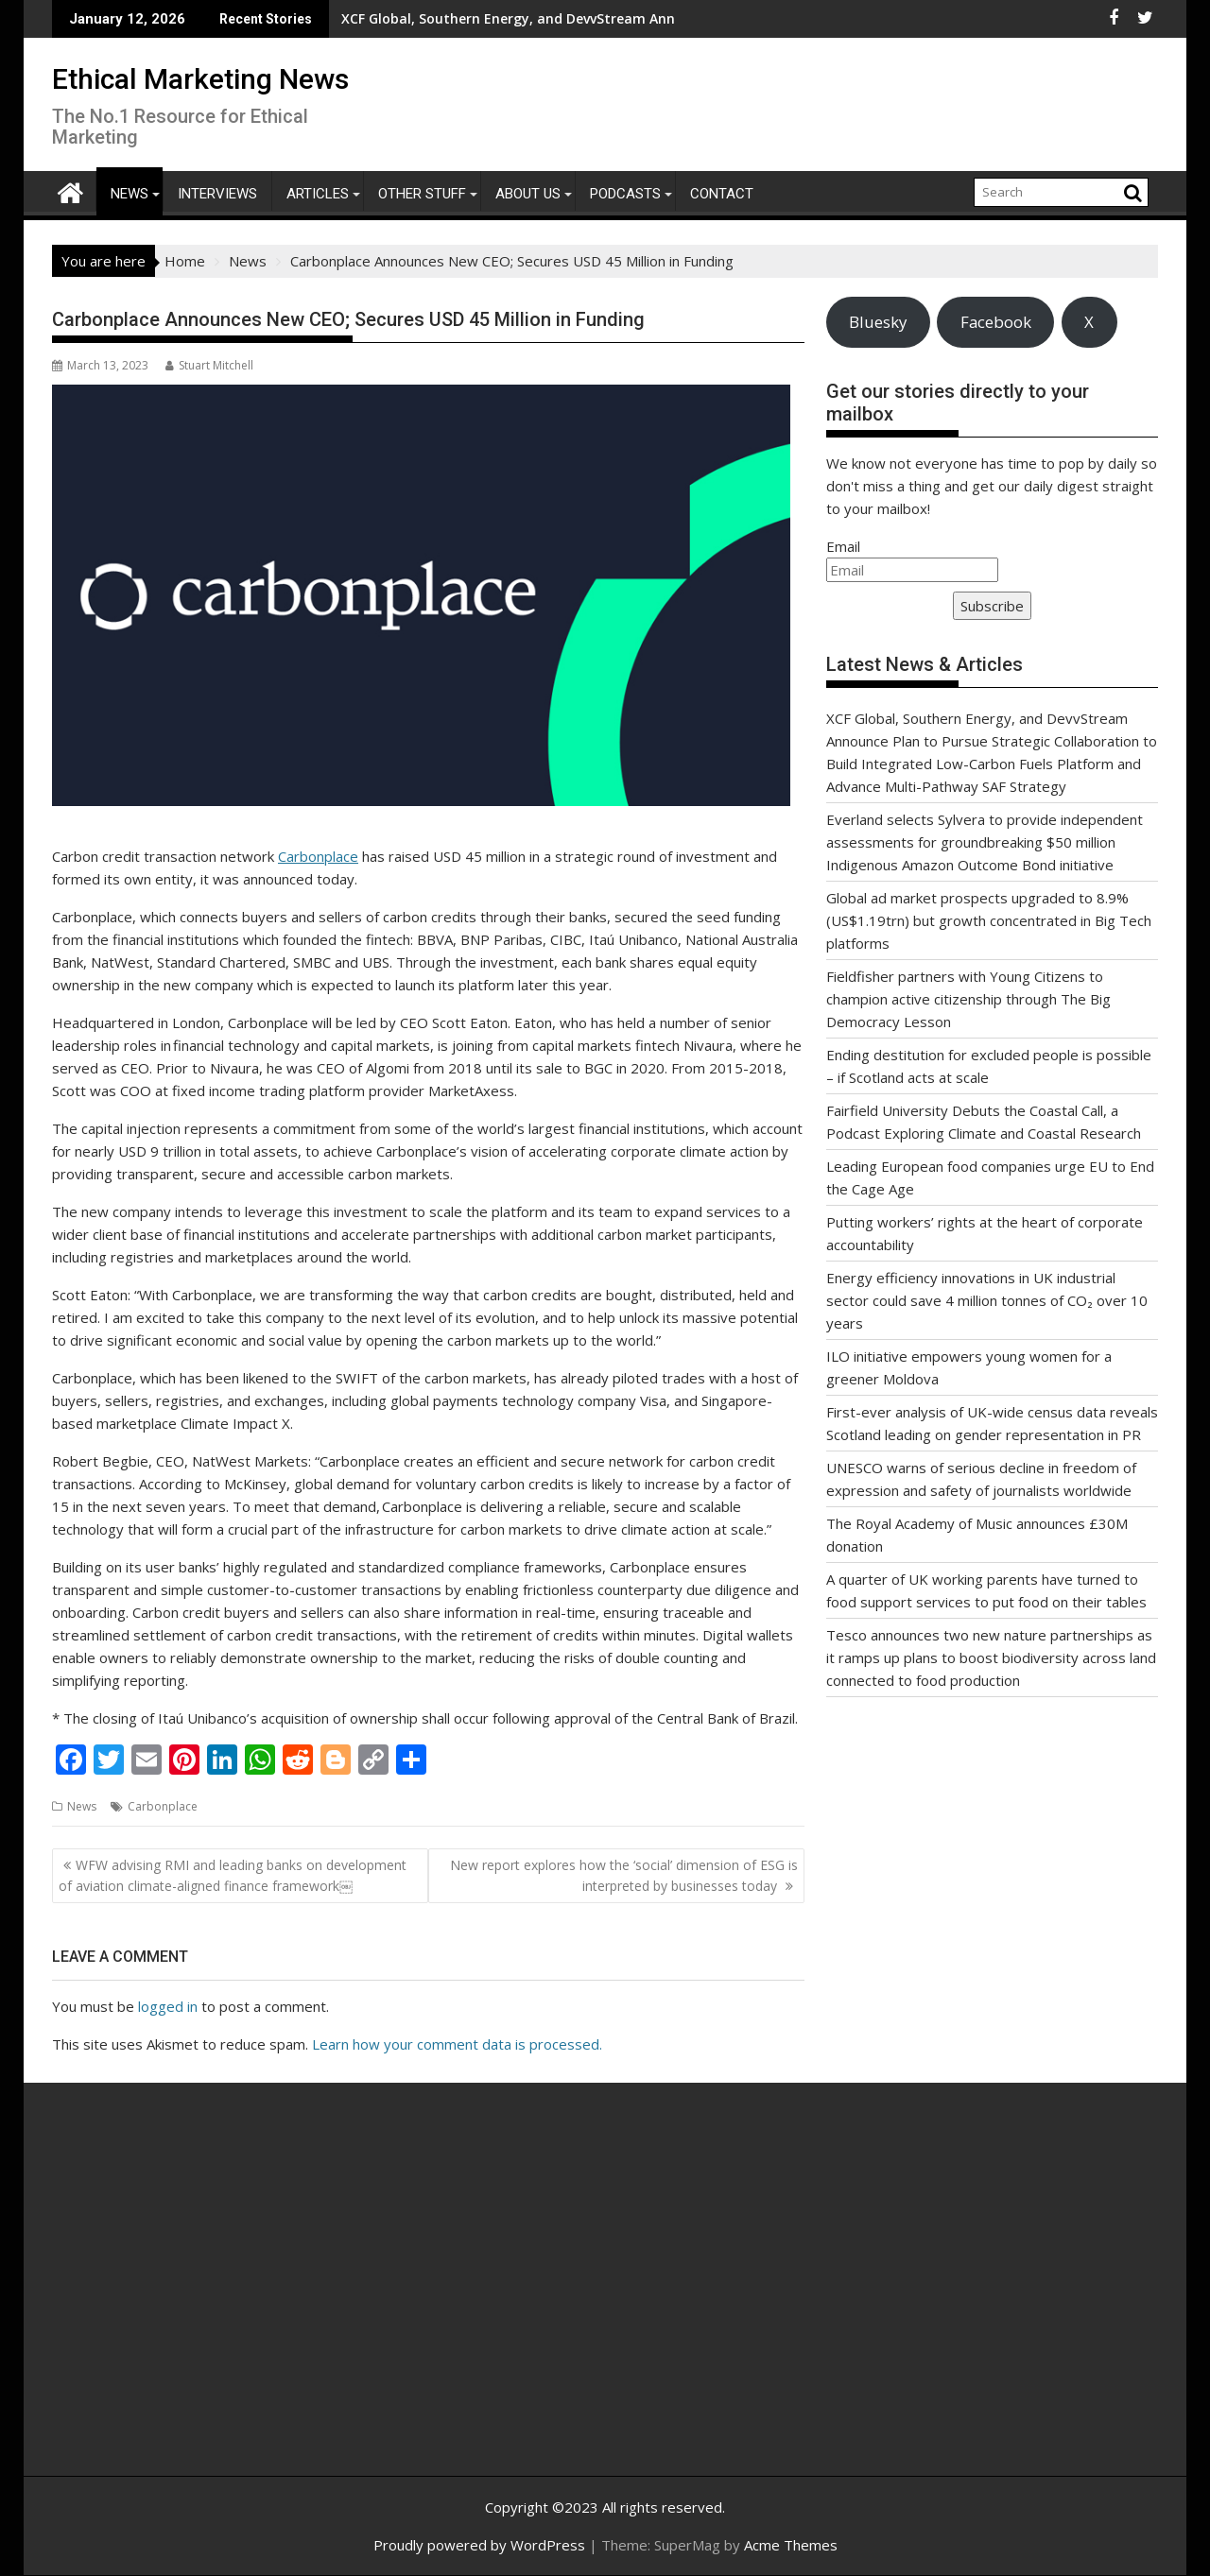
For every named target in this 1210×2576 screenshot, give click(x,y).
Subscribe (992, 605)
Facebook (995, 322)
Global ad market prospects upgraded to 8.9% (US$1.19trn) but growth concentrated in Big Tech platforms (988, 920)
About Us (528, 193)
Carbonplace (318, 856)
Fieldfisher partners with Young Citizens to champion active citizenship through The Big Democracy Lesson (968, 999)
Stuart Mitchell (209, 365)
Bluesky (878, 322)
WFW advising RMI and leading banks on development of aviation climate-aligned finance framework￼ (232, 1875)
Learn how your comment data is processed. (457, 2044)
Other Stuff (422, 193)
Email (843, 546)
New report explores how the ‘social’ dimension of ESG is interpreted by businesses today (624, 1875)
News (129, 193)
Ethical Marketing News (200, 78)
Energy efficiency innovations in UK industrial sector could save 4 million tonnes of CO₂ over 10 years (987, 1300)
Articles (317, 193)
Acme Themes (791, 2544)
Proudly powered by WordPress (479, 2544)
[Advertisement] (231, 2300)
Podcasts (625, 193)
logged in (168, 2006)
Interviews (217, 193)
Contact (721, 193)
